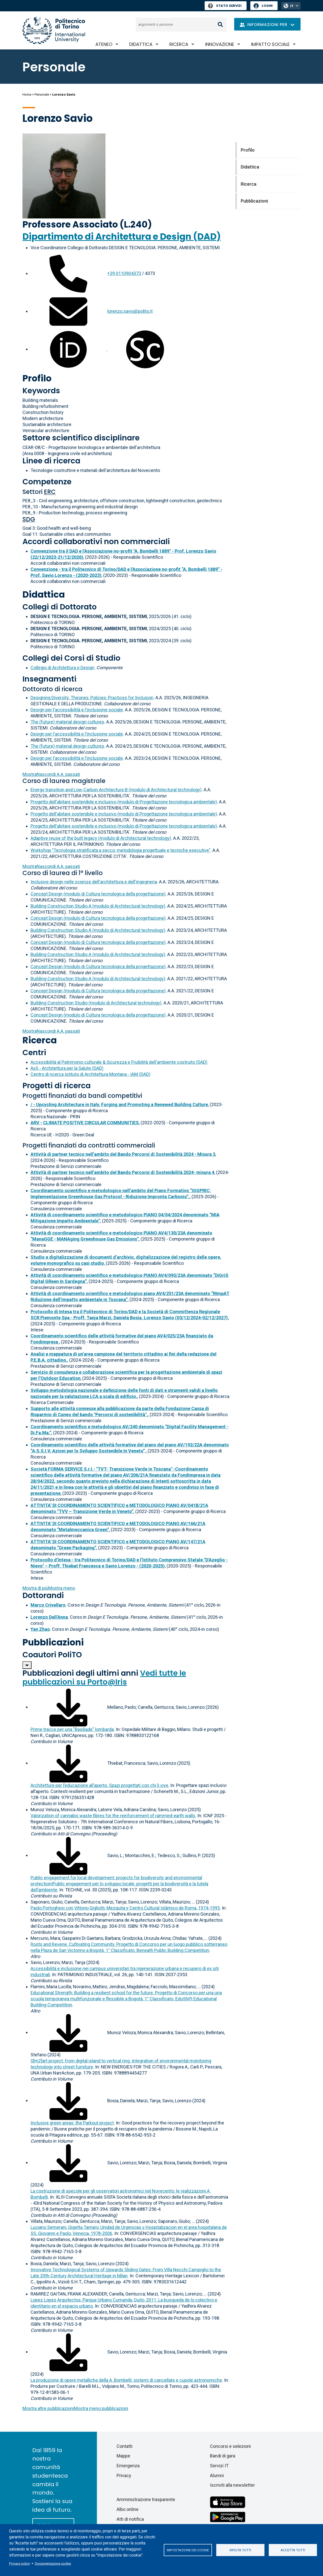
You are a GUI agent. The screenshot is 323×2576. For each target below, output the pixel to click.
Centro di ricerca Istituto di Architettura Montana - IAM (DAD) (90, 1074)
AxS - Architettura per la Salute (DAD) (67, 1068)
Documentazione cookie (53, 2563)
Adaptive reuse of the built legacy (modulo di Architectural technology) (101, 838)
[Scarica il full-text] (68, 1707)
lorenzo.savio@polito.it (130, 311)
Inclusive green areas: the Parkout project (72, 2122)
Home (26, 94)
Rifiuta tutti (240, 2550)
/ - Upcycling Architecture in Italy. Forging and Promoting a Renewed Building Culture (119, 1104)
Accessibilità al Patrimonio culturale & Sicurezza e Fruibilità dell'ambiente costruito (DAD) (119, 1062)
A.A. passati (51, 774)
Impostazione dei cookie (188, 2550)
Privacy (124, 2475)
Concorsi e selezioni (230, 2446)
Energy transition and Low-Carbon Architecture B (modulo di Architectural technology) (116, 789)
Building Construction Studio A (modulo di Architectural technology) (98, 906)
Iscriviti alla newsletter (232, 2485)
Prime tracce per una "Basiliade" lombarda (72, 1729)
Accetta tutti (293, 2550)
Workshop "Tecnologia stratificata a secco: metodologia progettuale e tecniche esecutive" (120, 850)
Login (267, 5)
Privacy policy (19, 2563)
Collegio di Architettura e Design (62, 667)
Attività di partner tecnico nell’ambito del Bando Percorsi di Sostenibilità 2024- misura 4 (122, 1172)
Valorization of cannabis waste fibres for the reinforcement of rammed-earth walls (113, 1815)
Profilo (36, 378)
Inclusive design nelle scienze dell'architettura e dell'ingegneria (94, 881)
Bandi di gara (222, 2455)
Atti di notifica (130, 2519)
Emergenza (128, 2465)
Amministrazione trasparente (146, 2499)
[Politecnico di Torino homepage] (53, 30)
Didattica (140, 44)
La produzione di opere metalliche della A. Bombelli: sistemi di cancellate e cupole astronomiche (126, 2380)
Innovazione (219, 44)
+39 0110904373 (124, 273)
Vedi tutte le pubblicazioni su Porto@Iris (104, 1677)
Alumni (217, 2475)
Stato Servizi (224, 5)
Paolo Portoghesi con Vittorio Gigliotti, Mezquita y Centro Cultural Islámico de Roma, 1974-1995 (125, 1908)
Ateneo (103, 44)
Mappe (123, 2455)
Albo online (128, 2509)
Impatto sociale (270, 44)
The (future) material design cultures (67, 721)
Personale (42, 94)
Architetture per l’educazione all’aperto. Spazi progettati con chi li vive (99, 1785)
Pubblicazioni (53, 1642)
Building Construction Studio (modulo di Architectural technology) (96, 1002)
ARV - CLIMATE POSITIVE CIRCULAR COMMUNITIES (85, 1122)
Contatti (124, 2446)
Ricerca (178, 44)
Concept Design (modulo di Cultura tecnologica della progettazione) (98, 894)
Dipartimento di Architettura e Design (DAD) (121, 236)
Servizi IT (219, 2465)
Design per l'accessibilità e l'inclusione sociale (77, 709)
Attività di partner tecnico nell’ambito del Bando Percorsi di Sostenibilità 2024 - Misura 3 (123, 1154)
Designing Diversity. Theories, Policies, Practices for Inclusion (92, 697)
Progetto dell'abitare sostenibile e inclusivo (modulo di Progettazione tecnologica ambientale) (124, 801)
